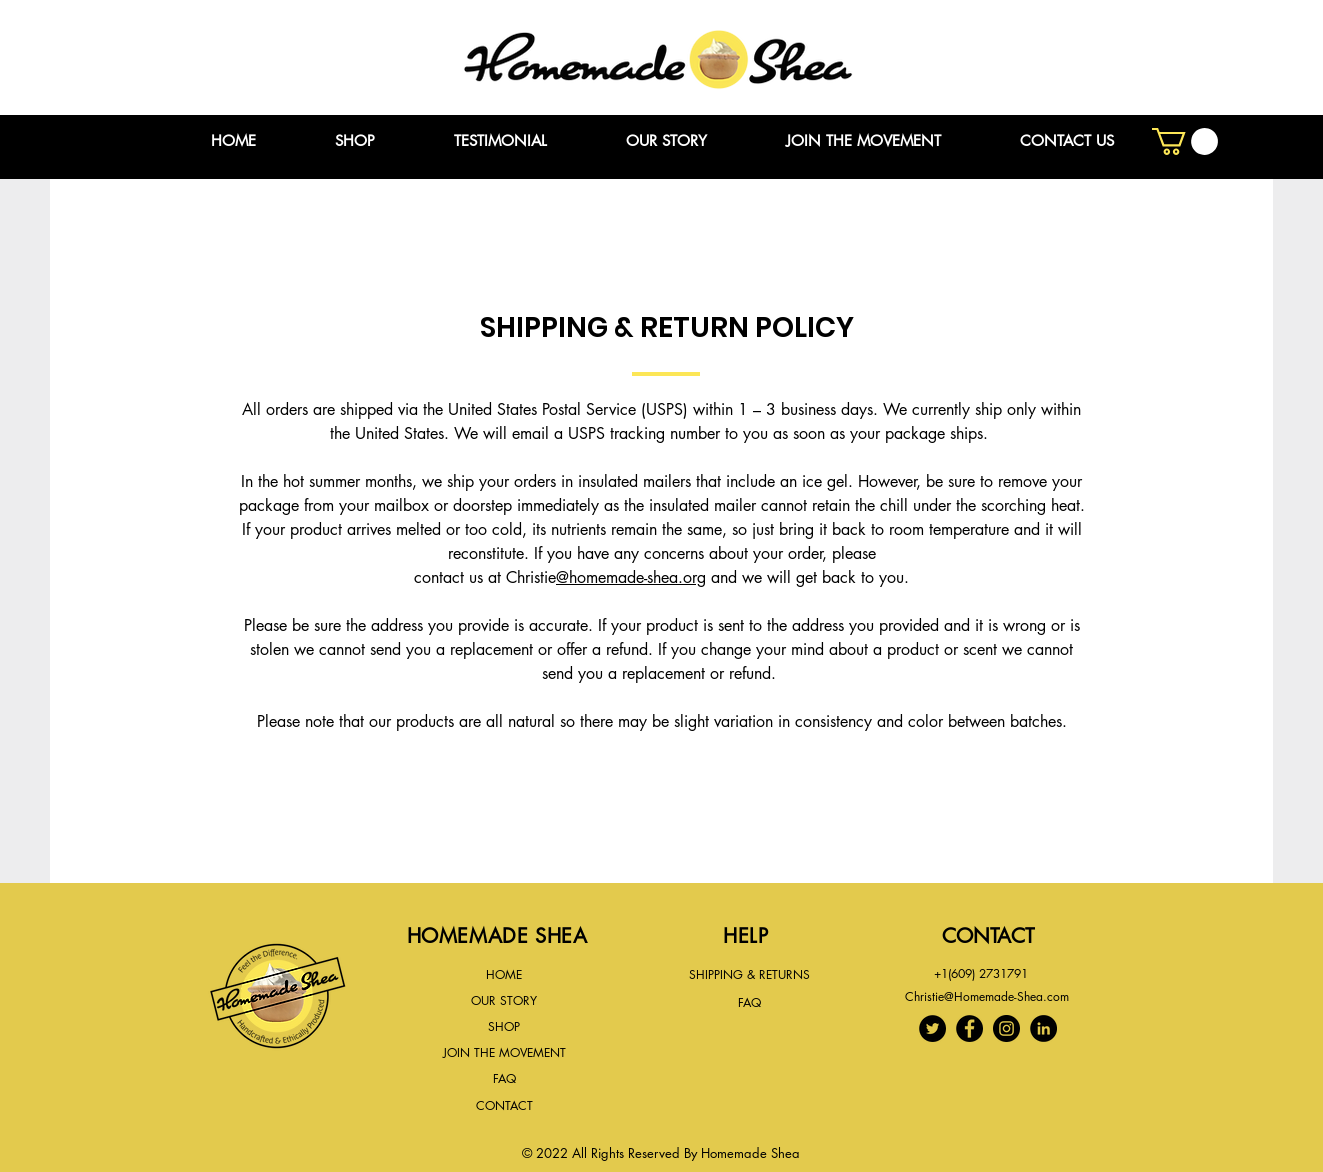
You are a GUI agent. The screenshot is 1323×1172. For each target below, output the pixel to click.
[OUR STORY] (504, 1001)
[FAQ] (504, 1079)
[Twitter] (932, 1028)
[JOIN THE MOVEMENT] (504, 1053)
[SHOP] (504, 1027)
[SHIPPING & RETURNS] (750, 975)
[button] (1185, 141)
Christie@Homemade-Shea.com (987, 996)
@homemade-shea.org (631, 577)
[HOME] (504, 975)
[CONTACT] (504, 1106)
